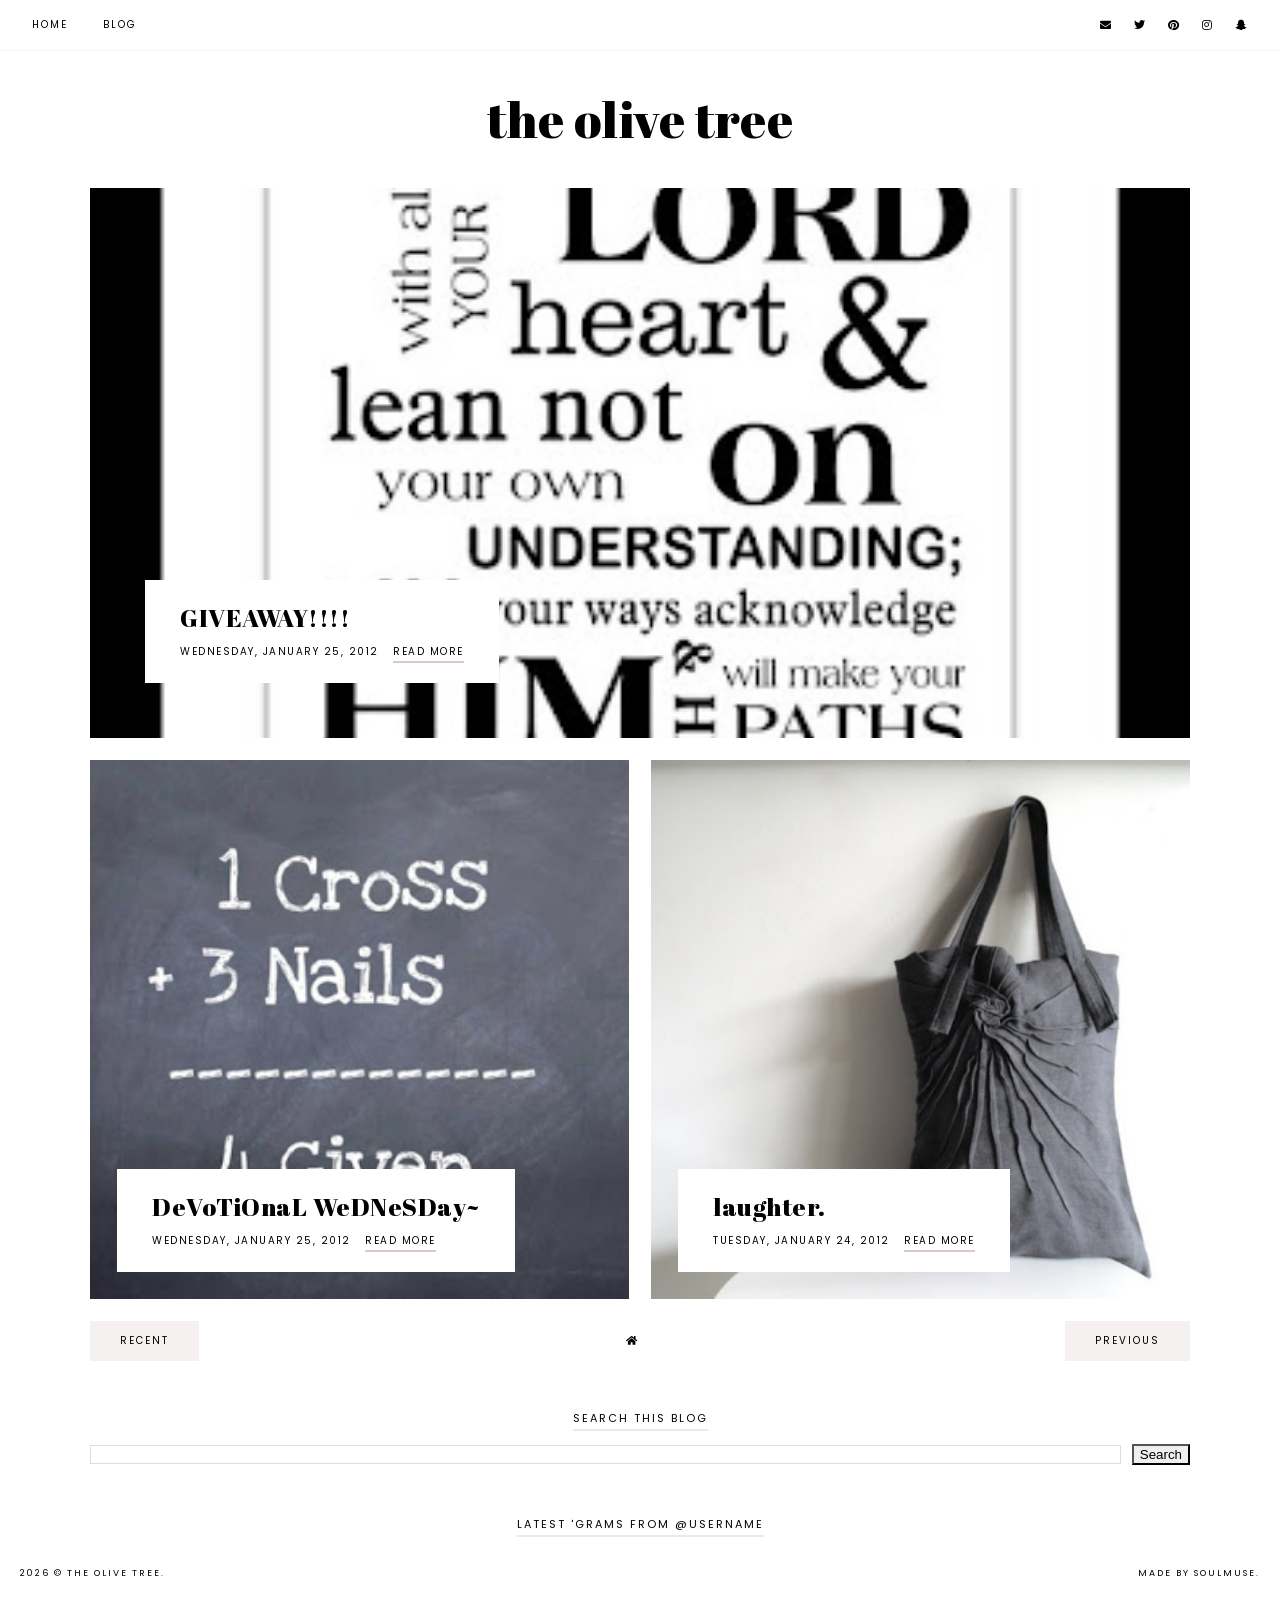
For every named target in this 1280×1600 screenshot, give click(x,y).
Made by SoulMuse (1197, 1573)
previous (1127, 1340)
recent (144, 1340)
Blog (120, 24)
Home (50, 24)
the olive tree (640, 119)
